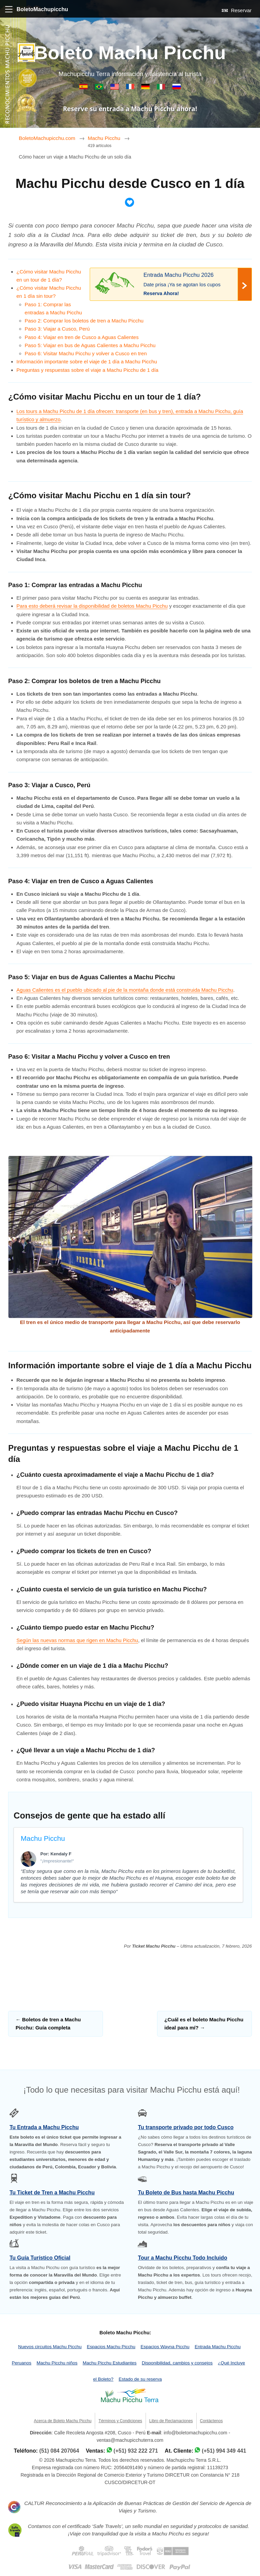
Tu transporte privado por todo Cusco (185, 2127)
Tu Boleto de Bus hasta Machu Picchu (186, 2192)
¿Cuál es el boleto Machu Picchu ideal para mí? (204, 2023)
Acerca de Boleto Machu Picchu (62, 2420)
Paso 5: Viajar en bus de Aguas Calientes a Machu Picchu (90, 345)
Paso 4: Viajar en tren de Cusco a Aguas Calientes (82, 337)
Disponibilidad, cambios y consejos (177, 2362)
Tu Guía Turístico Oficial (39, 2258)
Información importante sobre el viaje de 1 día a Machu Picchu (87, 361)
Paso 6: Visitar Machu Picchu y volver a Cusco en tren (86, 353)
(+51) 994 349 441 (224, 2451)
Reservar (237, 10)
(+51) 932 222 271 (135, 2451)
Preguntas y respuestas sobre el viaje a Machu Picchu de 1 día (87, 370)
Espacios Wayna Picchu (164, 2346)
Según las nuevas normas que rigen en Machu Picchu (77, 1640)
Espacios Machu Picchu (111, 2346)
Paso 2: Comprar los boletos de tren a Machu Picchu (84, 320)
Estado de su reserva (140, 2379)
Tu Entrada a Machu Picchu (44, 2127)
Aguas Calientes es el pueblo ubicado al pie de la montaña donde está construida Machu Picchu (125, 990)
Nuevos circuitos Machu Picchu (50, 2346)
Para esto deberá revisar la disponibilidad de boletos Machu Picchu (92, 606)
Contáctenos (211, 2420)
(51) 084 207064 (59, 2451)
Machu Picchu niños (57, 2362)
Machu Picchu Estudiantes (109, 2362)
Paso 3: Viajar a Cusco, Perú (57, 329)
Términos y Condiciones (120, 2420)
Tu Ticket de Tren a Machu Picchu (52, 2192)
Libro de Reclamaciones (171, 2420)
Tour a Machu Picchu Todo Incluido (182, 2258)
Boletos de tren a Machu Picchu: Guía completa (48, 2023)
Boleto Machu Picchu (130, 52)
